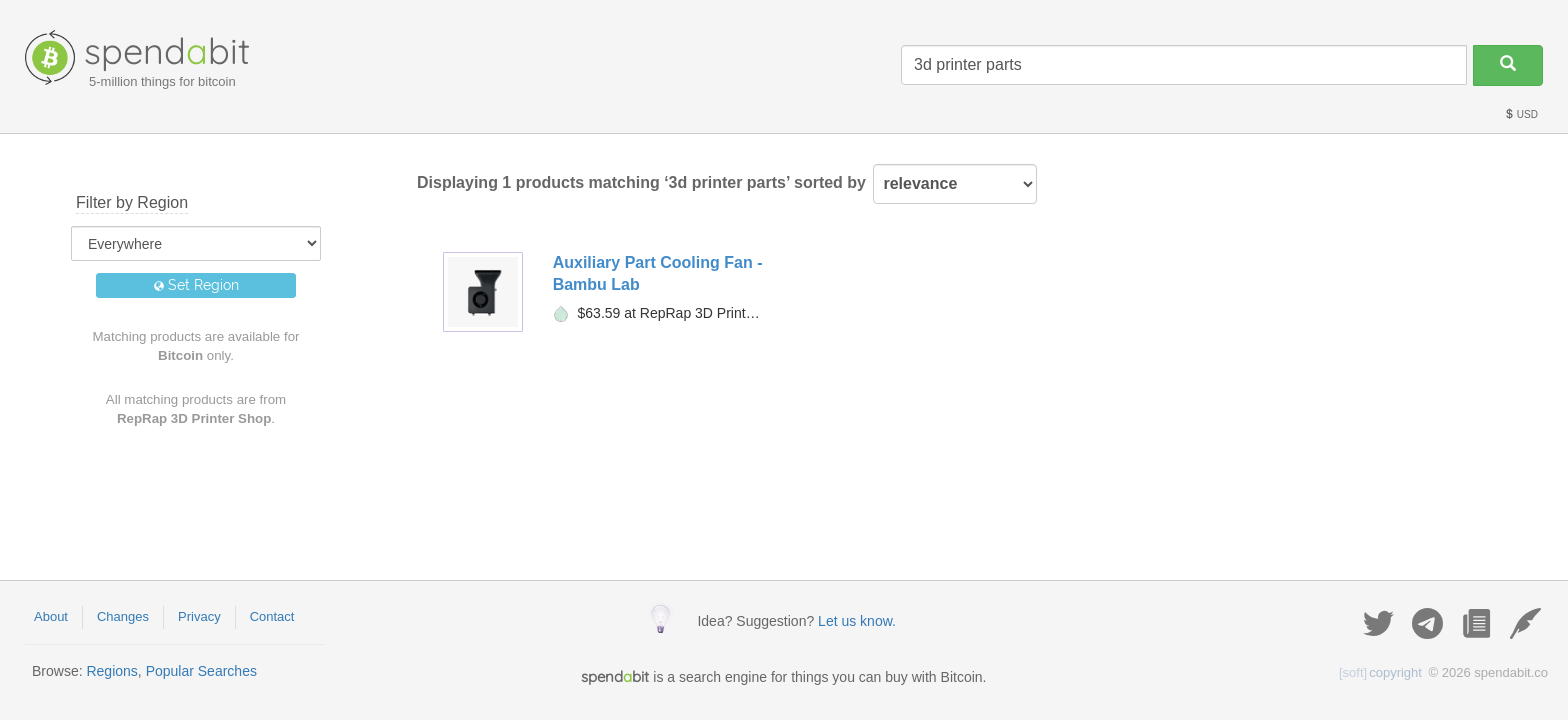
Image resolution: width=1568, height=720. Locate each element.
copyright (1380, 672)
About (51, 616)
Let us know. (857, 621)
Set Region (196, 285)
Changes (123, 616)
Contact (272, 616)
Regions (111, 671)
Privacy (199, 616)
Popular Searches (201, 671)
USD (1521, 114)
